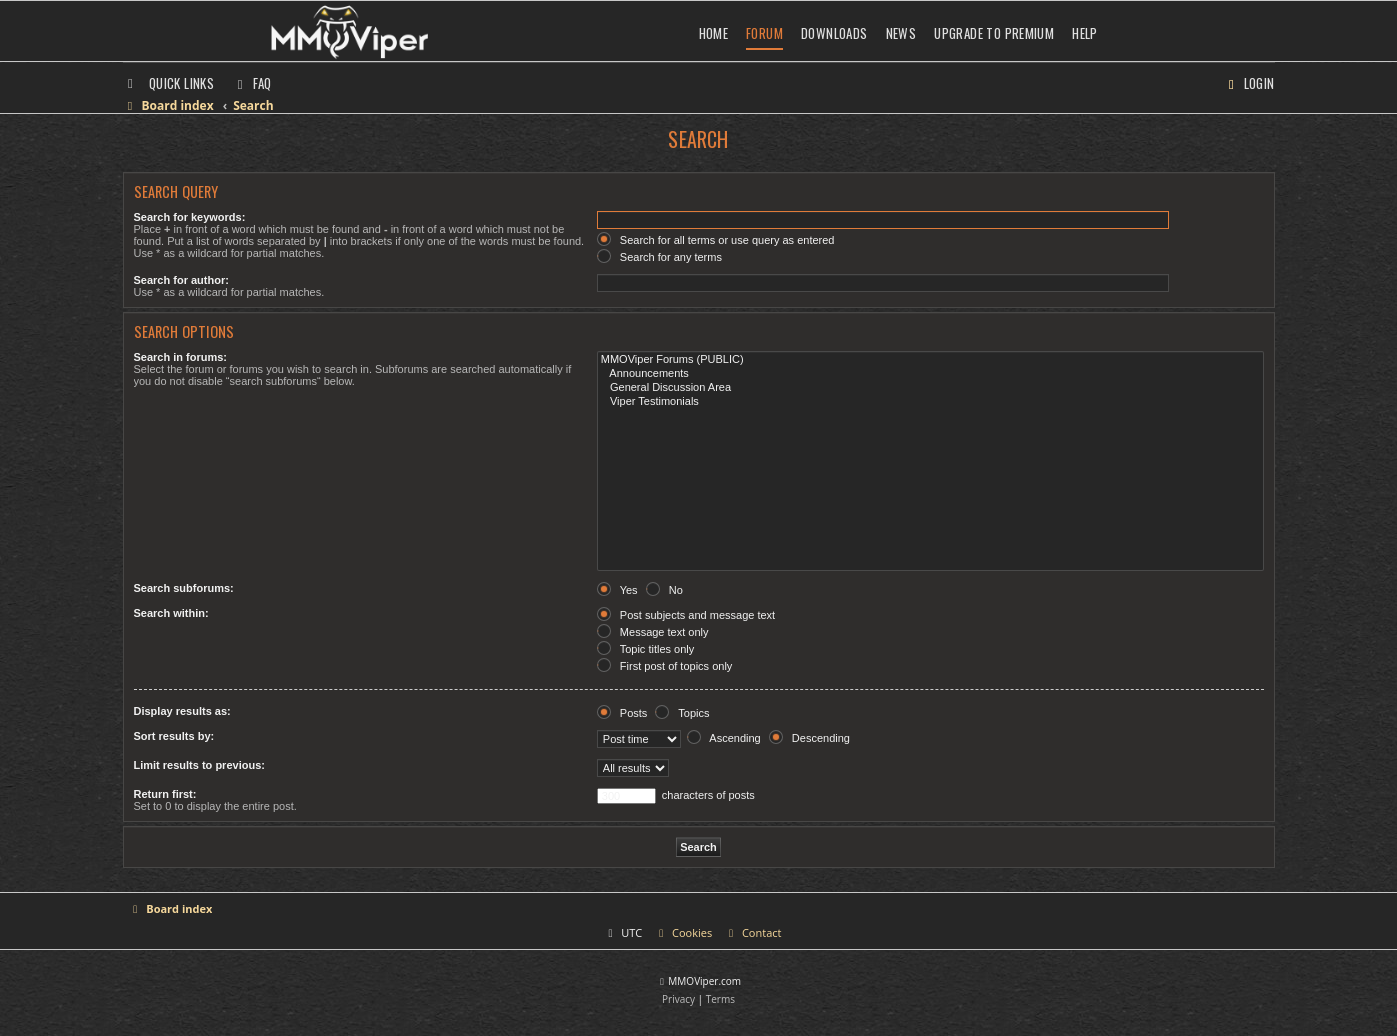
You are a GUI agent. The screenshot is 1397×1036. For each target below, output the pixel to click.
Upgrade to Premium (994, 33)
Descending (809, 738)
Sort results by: (174, 736)
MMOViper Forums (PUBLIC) (930, 360)
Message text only (653, 632)
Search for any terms (659, 257)
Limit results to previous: (199, 765)
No (664, 590)
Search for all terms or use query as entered (716, 240)
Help (1085, 33)
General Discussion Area (930, 388)
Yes (617, 590)
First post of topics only (665, 666)
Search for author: (181, 280)
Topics (682, 713)
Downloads (834, 33)
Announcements (930, 374)
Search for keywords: (190, 217)
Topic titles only (645, 649)
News (901, 33)
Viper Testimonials (930, 402)
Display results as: (182, 711)
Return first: (165, 794)
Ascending (724, 738)
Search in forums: (181, 357)
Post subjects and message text (686, 615)
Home (714, 33)
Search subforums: (184, 588)
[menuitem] (252, 83)
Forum (764, 33)
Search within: (171, 613)
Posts (622, 713)
